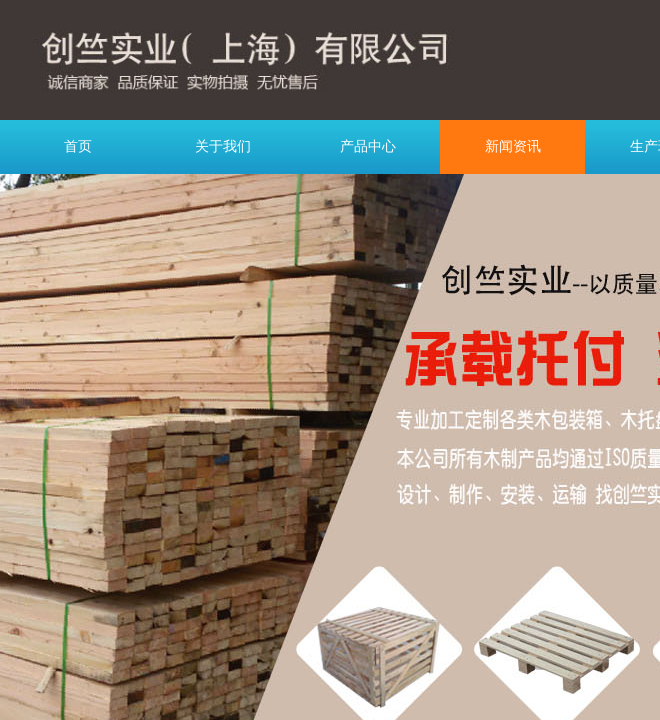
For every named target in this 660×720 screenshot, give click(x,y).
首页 (78, 146)
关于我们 (223, 146)
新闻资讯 (513, 146)
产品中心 (368, 146)
